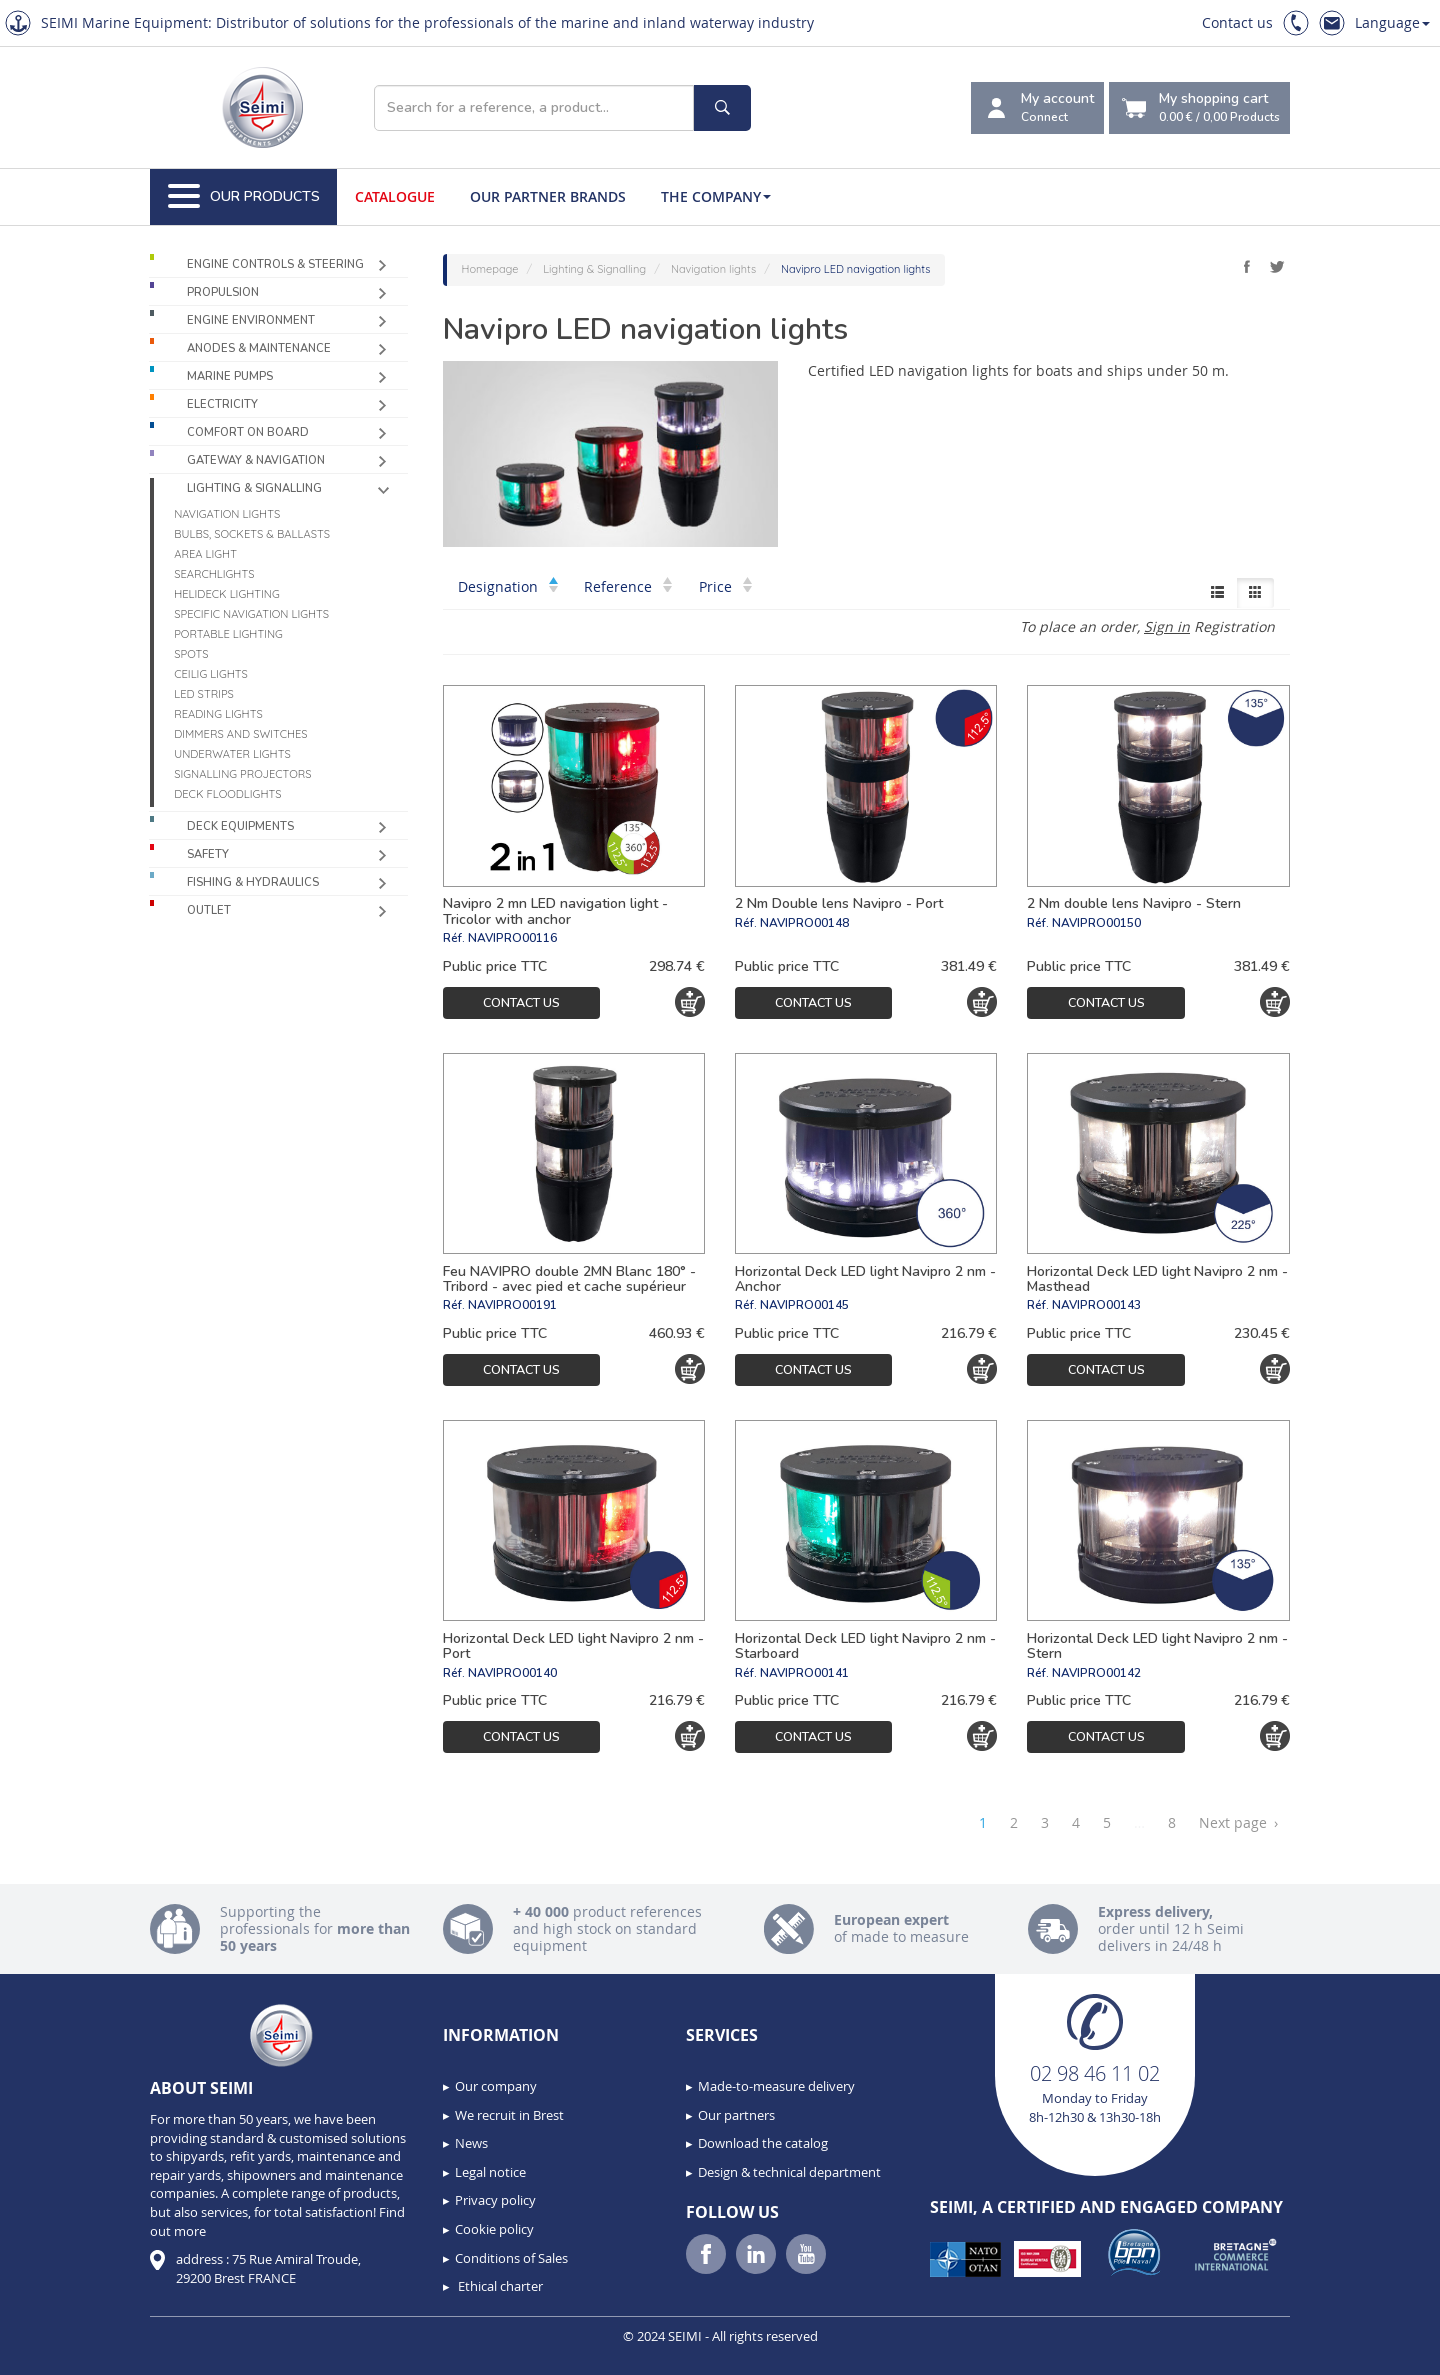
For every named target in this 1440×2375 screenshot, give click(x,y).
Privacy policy (495, 2200)
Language (1392, 22)
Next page (1238, 1823)
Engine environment (251, 320)
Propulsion (223, 292)
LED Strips (204, 694)
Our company (496, 2086)
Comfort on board (248, 432)
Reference (628, 586)
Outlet (209, 910)
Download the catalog (763, 2143)
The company (716, 196)
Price (725, 586)
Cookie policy (494, 2229)
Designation (508, 586)
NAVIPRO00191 (512, 1305)
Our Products (244, 197)
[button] (60, 2353)
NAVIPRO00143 (1096, 1305)
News (471, 2143)
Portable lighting (228, 634)
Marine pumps (230, 376)
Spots (191, 654)
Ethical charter (499, 2286)
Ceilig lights (211, 674)
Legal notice (490, 2172)
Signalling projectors (242, 774)
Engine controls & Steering (275, 264)
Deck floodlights (227, 794)
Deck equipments (240, 826)
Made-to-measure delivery (776, 2086)
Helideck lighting (227, 594)
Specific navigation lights (251, 614)
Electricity (222, 404)
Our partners (736, 2115)
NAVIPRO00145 (804, 1305)
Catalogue (395, 196)
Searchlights (214, 574)
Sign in (1167, 626)
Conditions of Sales (511, 2258)
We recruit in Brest (509, 2115)
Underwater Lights (232, 754)
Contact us (1237, 22)
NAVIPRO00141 (804, 1673)
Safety (208, 854)
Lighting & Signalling (254, 488)
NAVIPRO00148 (804, 923)
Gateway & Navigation (256, 460)
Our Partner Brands (548, 196)
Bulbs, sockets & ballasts (252, 534)
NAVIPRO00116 (512, 938)
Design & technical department (789, 2172)
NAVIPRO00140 (512, 1673)
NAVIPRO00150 (1096, 923)
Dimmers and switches (240, 734)
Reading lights (218, 714)
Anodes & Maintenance (259, 348)
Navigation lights (227, 514)
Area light (205, 554)
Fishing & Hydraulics (253, 882)
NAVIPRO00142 (1096, 1673)
